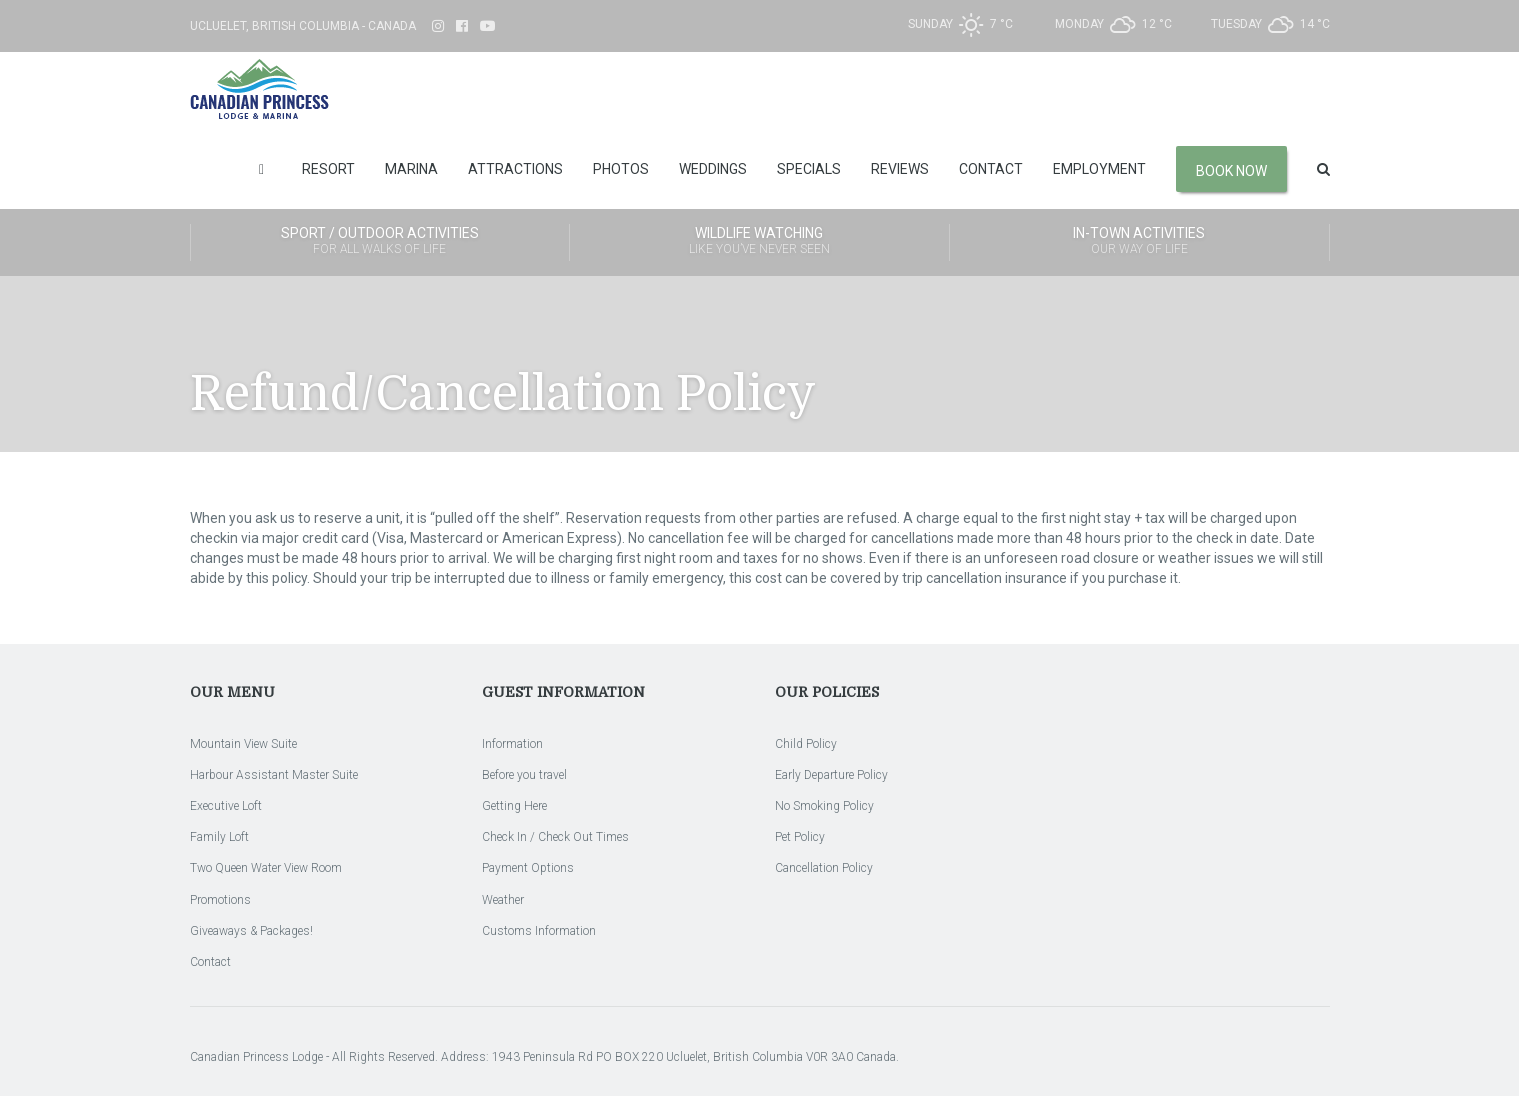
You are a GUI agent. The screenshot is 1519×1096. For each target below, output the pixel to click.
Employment (1099, 169)
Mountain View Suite (243, 744)
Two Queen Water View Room (266, 868)
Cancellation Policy (824, 868)
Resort (328, 169)
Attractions (515, 169)
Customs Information (539, 931)
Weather (503, 900)
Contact (991, 169)
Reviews (900, 169)
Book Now (1231, 171)
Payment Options (528, 868)
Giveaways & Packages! (251, 931)
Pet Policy (800, 837)
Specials (809, 169)
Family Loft (219, 837)
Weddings (713, 169)
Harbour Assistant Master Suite (274, 775)
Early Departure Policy (831, 775)
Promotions (220, 900)
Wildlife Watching (759, 242)
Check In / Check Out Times (555, 837)
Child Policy (806, 744)
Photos (621, 169)
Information (512, 744)
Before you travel (524, 775)
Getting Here (514, 806)
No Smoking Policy (824, 806)
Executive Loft (226, 806)
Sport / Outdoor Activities (380, 242)
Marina (411, 169)
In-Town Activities (1139, 242)
